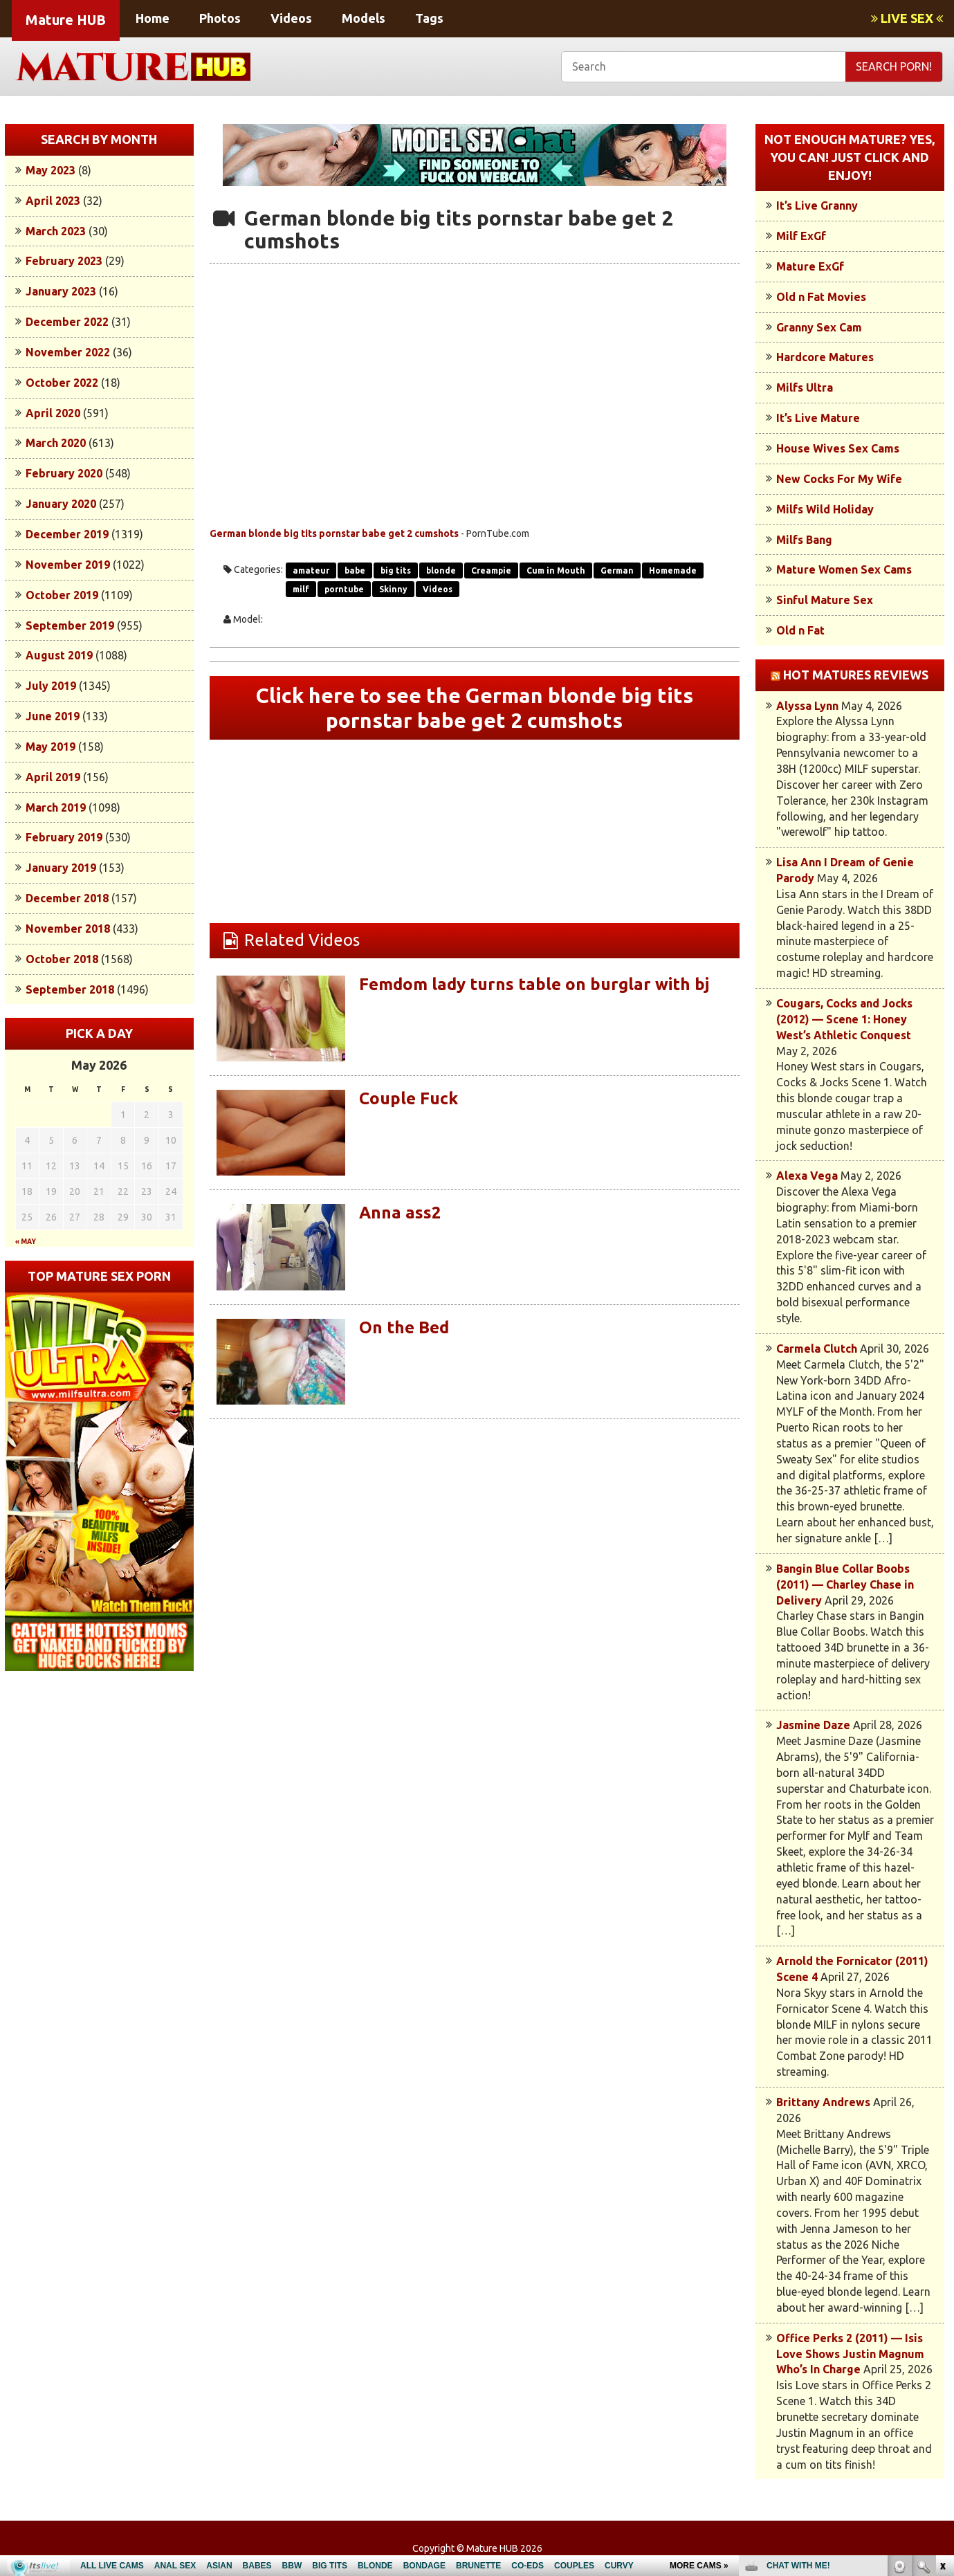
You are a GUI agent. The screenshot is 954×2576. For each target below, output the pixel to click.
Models (363, 18)
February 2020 (64, 473)
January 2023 (61, 291)
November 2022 (68, 352)
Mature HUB (66, 20)
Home (152, 18)
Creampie (491, 570)
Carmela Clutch (816, 1348)
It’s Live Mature (818, 418)
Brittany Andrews (823, 2102)
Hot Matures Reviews (855, 675)
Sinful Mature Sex (824, 600)
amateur (311, 570)
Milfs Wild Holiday (825, 509)
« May (25, 1241)
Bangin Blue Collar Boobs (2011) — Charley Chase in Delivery (845, 1584)
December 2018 (67, 898)
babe (355, 570)
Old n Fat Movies (821, 297)
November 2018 (68, 928)
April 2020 (53, 413)
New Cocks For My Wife (839, 479)
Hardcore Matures (825, 357)
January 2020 (61, 503)
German (617, 570)
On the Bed (404, 1327)
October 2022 (62, 382)
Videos (291, 18)
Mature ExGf (810, 266)
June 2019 (53, 716)
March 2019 (56, 807)
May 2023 (50, 170)
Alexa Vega (807, 1175)
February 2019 (64, 837)
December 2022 (67, 322)
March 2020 (56, 443)
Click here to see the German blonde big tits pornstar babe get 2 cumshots (474, 708)
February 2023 (64, 261)
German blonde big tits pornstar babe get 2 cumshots (334, 533)
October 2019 (62, 595)
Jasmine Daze (813, 1725)
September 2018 (70, 989)
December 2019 (67, 534)
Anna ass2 (400, 1212)
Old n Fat (800, 630)
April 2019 (53, 777)
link (942, 2359)
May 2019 (50, 746)
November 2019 (68, 564)
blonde (441, 570)
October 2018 (62, 959)
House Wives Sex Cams (837, 448)
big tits (395, 570)
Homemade (673, 570)
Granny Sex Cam (819, 327)
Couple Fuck (408, 1098)
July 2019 (51, 685)
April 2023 (53, 200)
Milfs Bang (804, 539)
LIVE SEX (907, 18)
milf (301, 589)
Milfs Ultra (804, 387)
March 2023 (56, 231)
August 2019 (59, 655)
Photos (220, 18)
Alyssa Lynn (807, 706)
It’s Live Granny (817, 205)
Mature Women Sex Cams (844, 569)
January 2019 (61, 867)
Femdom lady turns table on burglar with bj (534, 984)
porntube (344, 589)
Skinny (393, 589)
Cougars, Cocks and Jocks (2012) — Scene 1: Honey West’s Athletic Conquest (844, 1019)
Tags (429, 18)
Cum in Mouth (555, 570)
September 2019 (70, 625)
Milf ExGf (801, 236)
